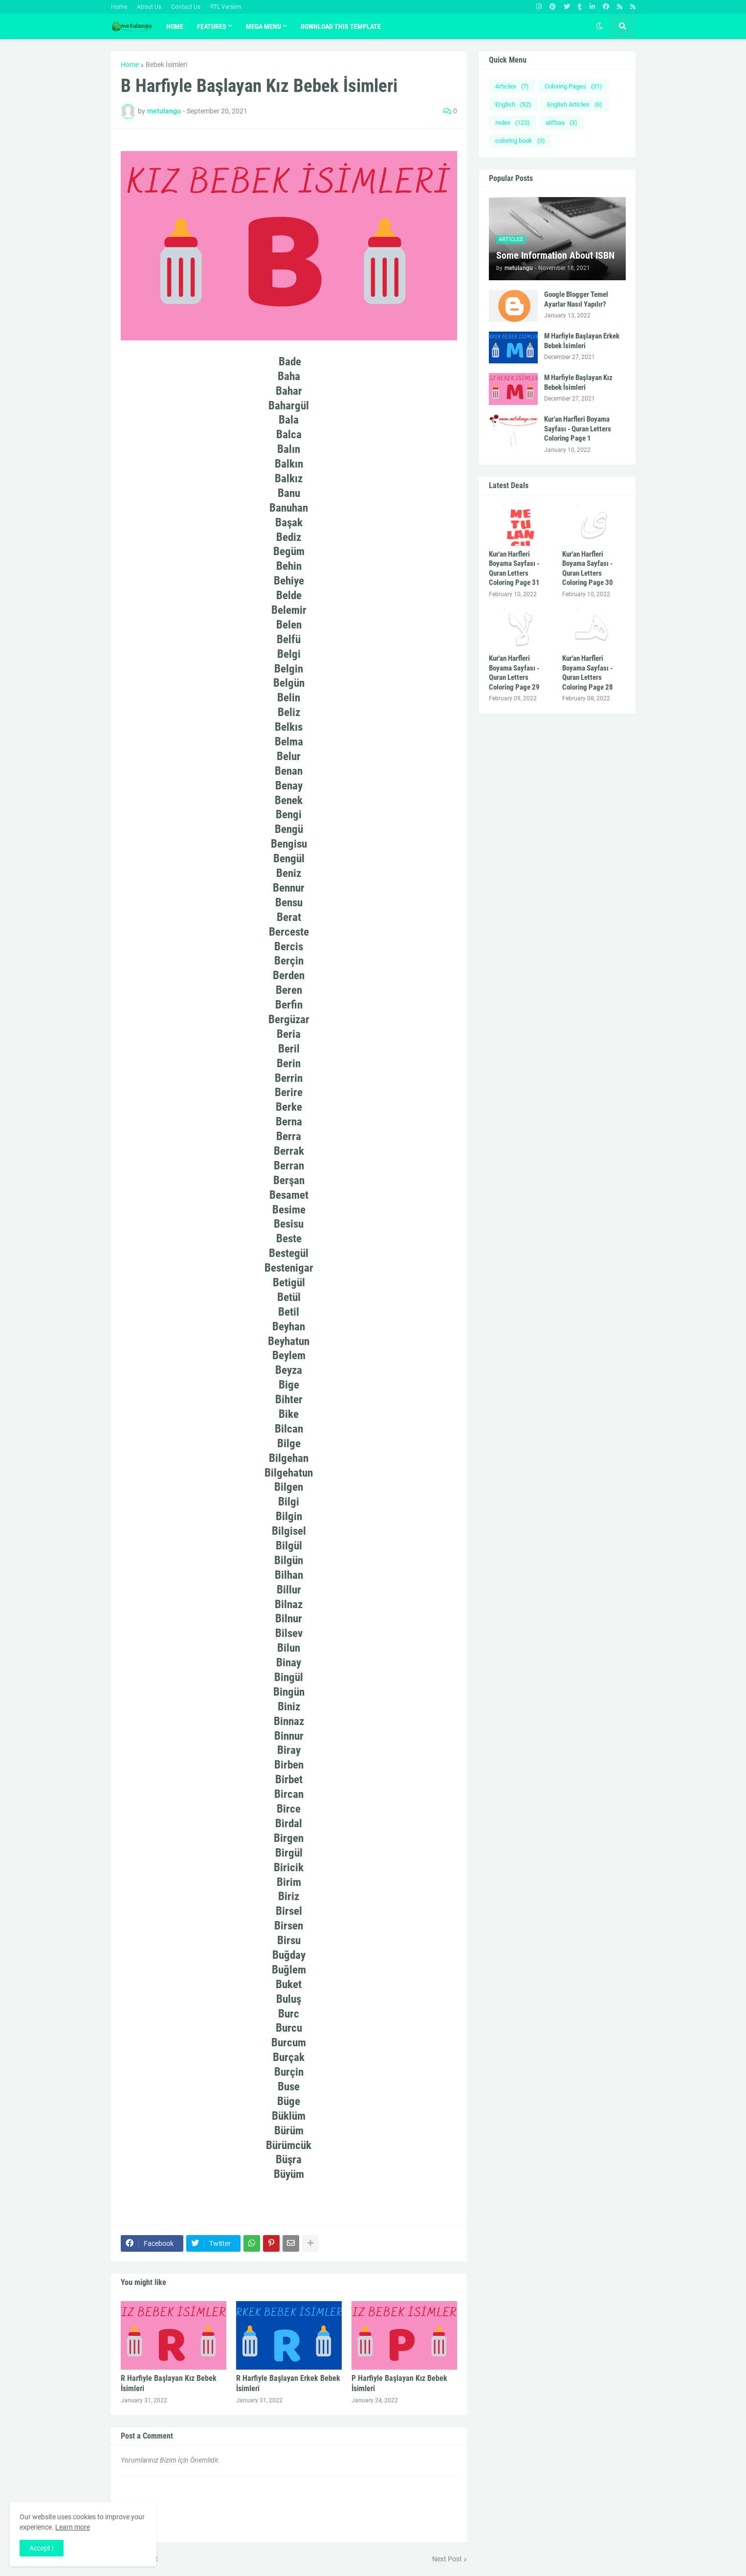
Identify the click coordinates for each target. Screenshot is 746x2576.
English (513, 104)
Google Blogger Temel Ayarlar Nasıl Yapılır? (576, 299)
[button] (599, 26)
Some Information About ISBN (555, 255)
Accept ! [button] (41, 2548)
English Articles (574, 104)
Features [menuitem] (211, 26)
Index (512, 122)
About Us (149, 6)
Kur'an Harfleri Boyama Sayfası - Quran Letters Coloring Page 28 (587, 673)
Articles (512, 86)
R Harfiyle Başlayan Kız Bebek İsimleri (169, 2383)
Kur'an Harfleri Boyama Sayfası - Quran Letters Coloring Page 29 (514, 673)
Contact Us (185, 6)
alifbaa (561, 122)
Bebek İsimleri (166, 64)
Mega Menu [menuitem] (263, 26)
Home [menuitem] (174, 26)
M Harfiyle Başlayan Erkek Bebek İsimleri (581, 341)
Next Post (447, 2559)
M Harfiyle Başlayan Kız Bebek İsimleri (578, 382)
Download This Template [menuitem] (341, 26)
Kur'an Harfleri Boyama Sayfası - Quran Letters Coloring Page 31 (514, 568)
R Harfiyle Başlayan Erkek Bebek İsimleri (288, 2383)
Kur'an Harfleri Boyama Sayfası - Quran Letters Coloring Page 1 (577, 429)
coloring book (520, 141)
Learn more (72, 2527)
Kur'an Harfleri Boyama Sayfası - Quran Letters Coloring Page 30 (587, 568)
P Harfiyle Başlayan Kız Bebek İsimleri (399, 2383)
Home (119, 6)
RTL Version (225, 6)
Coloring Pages (573, 86)
